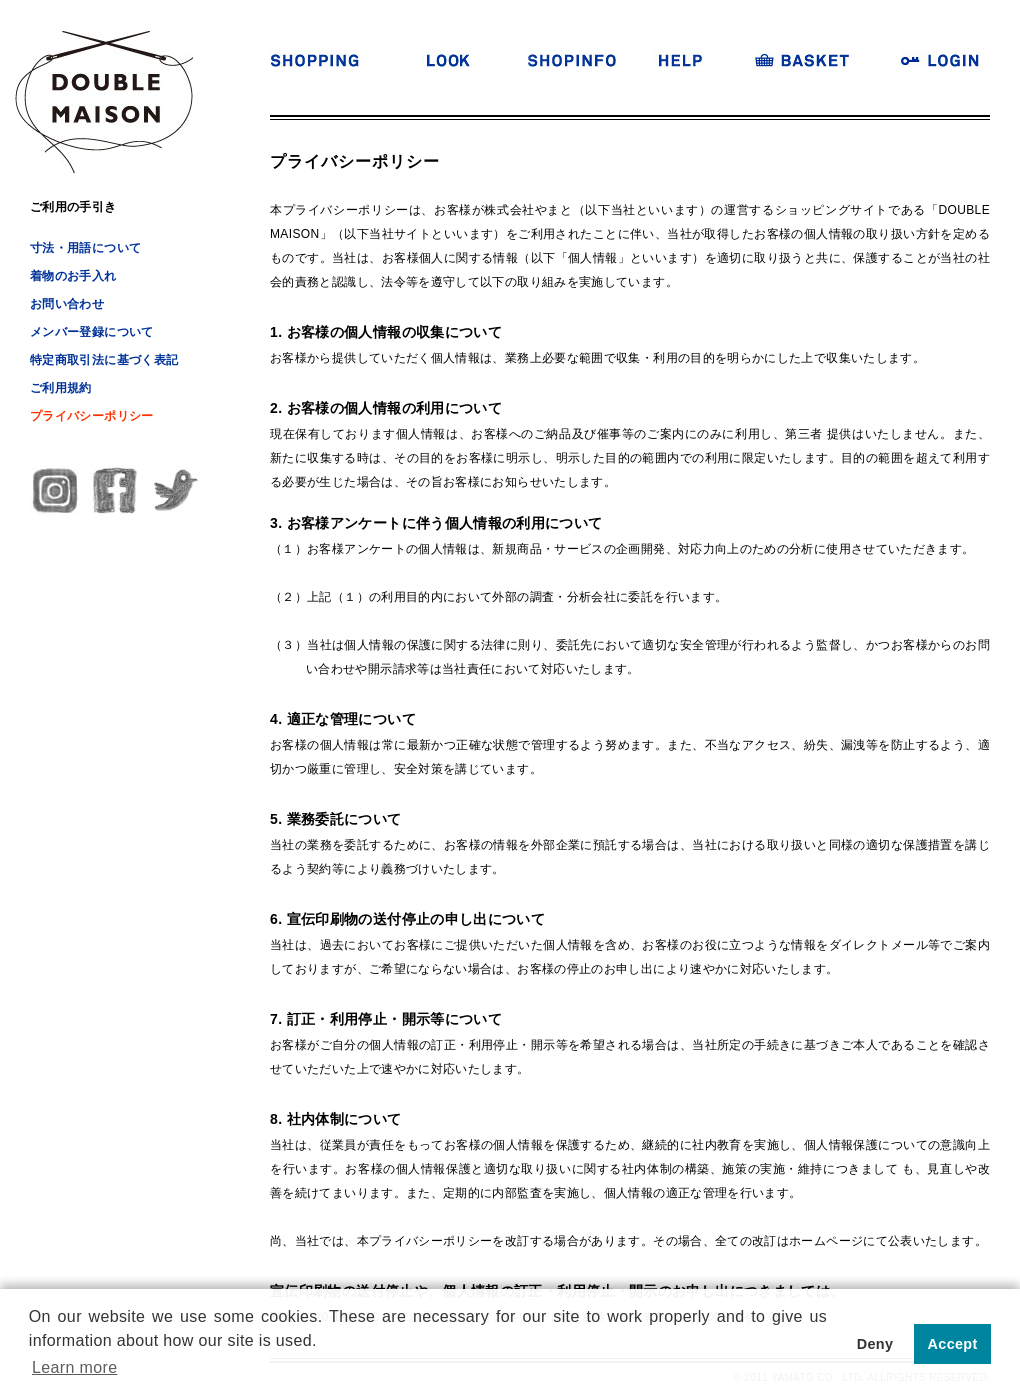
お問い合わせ (67, 304)
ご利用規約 (61, 388)
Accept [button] (953, 1344)
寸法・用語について (85, 248)
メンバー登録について (92, 332)
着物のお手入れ (73, 276)
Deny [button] (875, 1344)
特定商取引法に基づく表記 (104, 360)
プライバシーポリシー (92, 416)
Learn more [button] (74, 1367)
